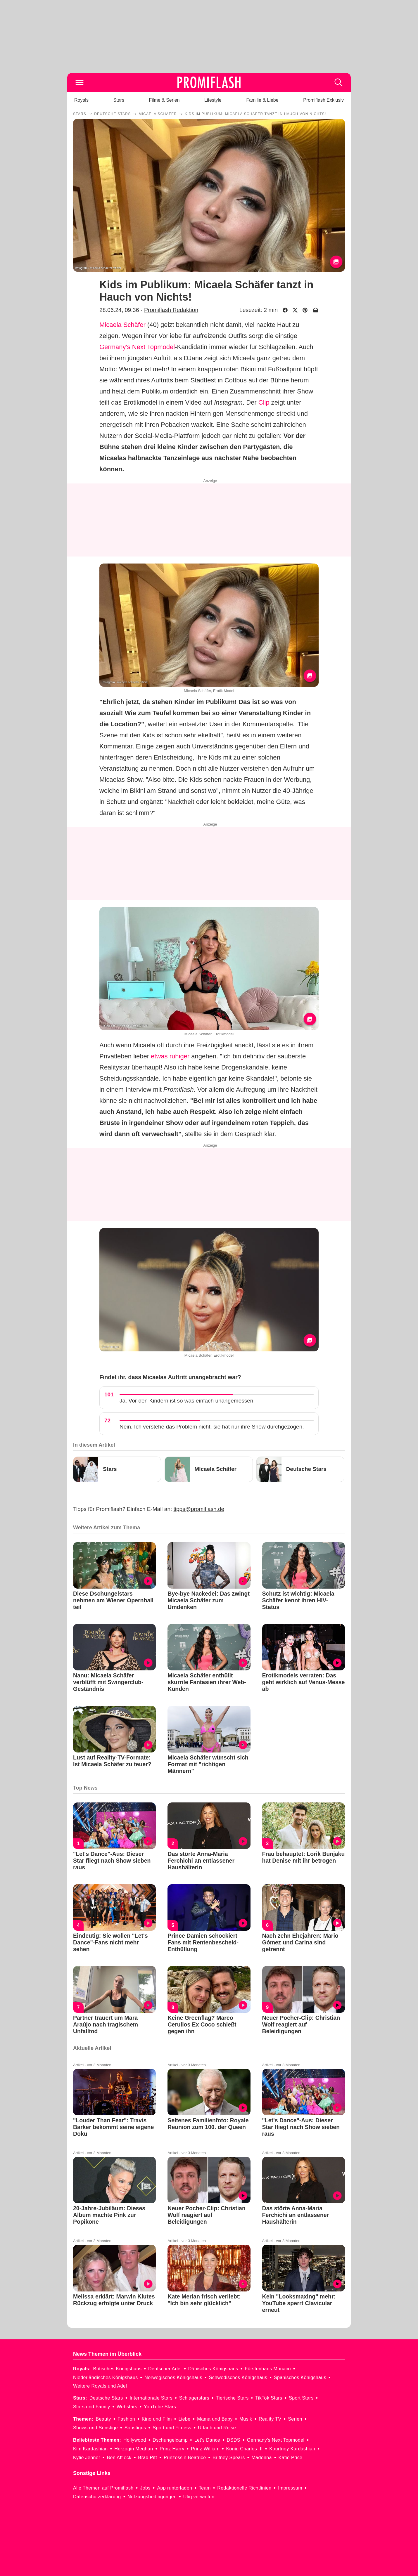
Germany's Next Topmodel (137, 347)
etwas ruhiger (170, 1056)
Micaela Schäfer (122, 324)
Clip (264, 402)
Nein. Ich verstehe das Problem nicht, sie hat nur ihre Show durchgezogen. (212, 1427)
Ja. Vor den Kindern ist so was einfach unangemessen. (187, 1401)
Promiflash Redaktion (171, 310)
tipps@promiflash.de (199, 1509)
